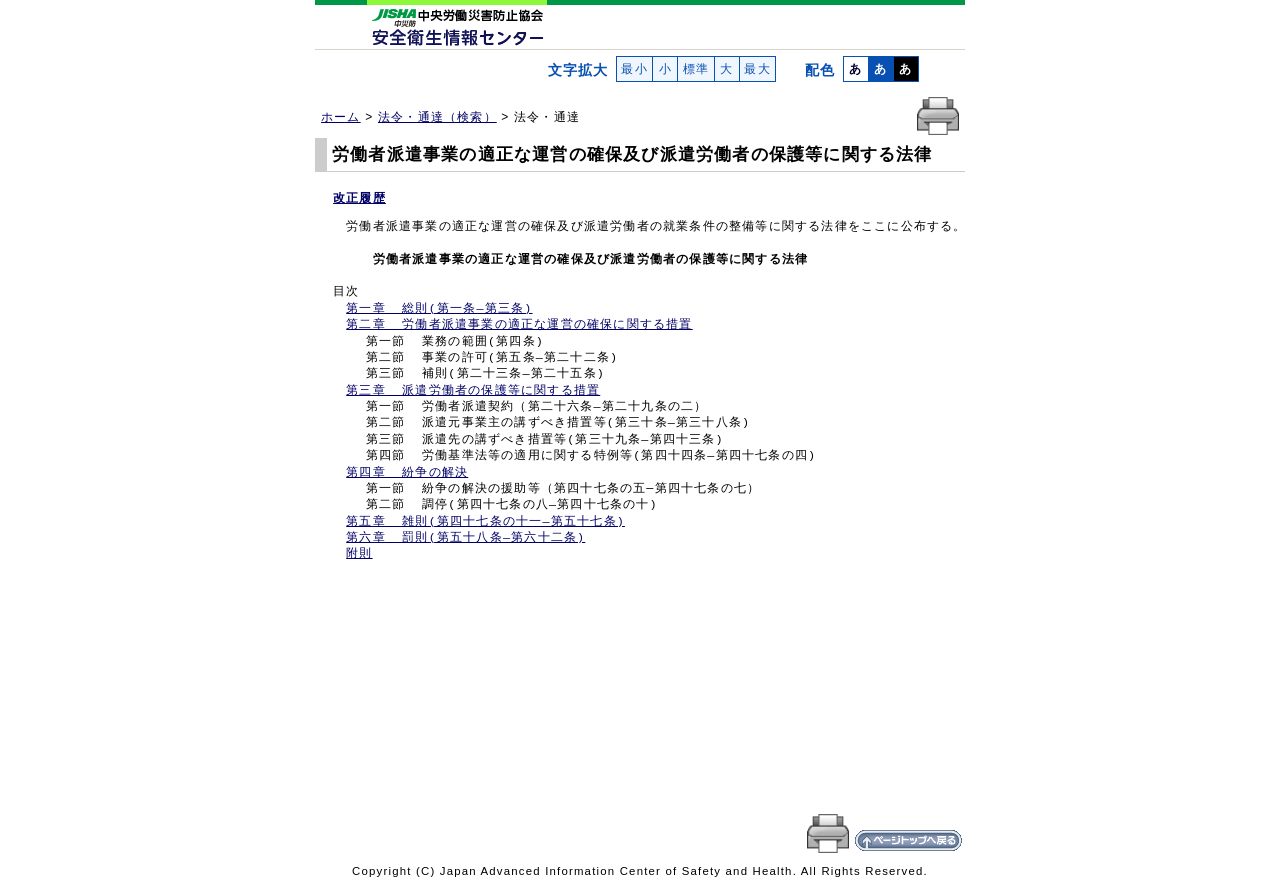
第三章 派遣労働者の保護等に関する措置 (473, 391)
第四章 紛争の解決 (407, 473)
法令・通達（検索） (437, 117)
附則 (359, 554)
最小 (634, 69)
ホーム (341, 117)
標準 (695, 69)
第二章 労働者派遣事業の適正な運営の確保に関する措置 (519, 325)
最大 (757, 69)
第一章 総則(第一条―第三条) (439, 309)
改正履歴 (359, 198)
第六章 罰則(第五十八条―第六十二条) (465, 538)
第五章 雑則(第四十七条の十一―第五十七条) (485, 522)
